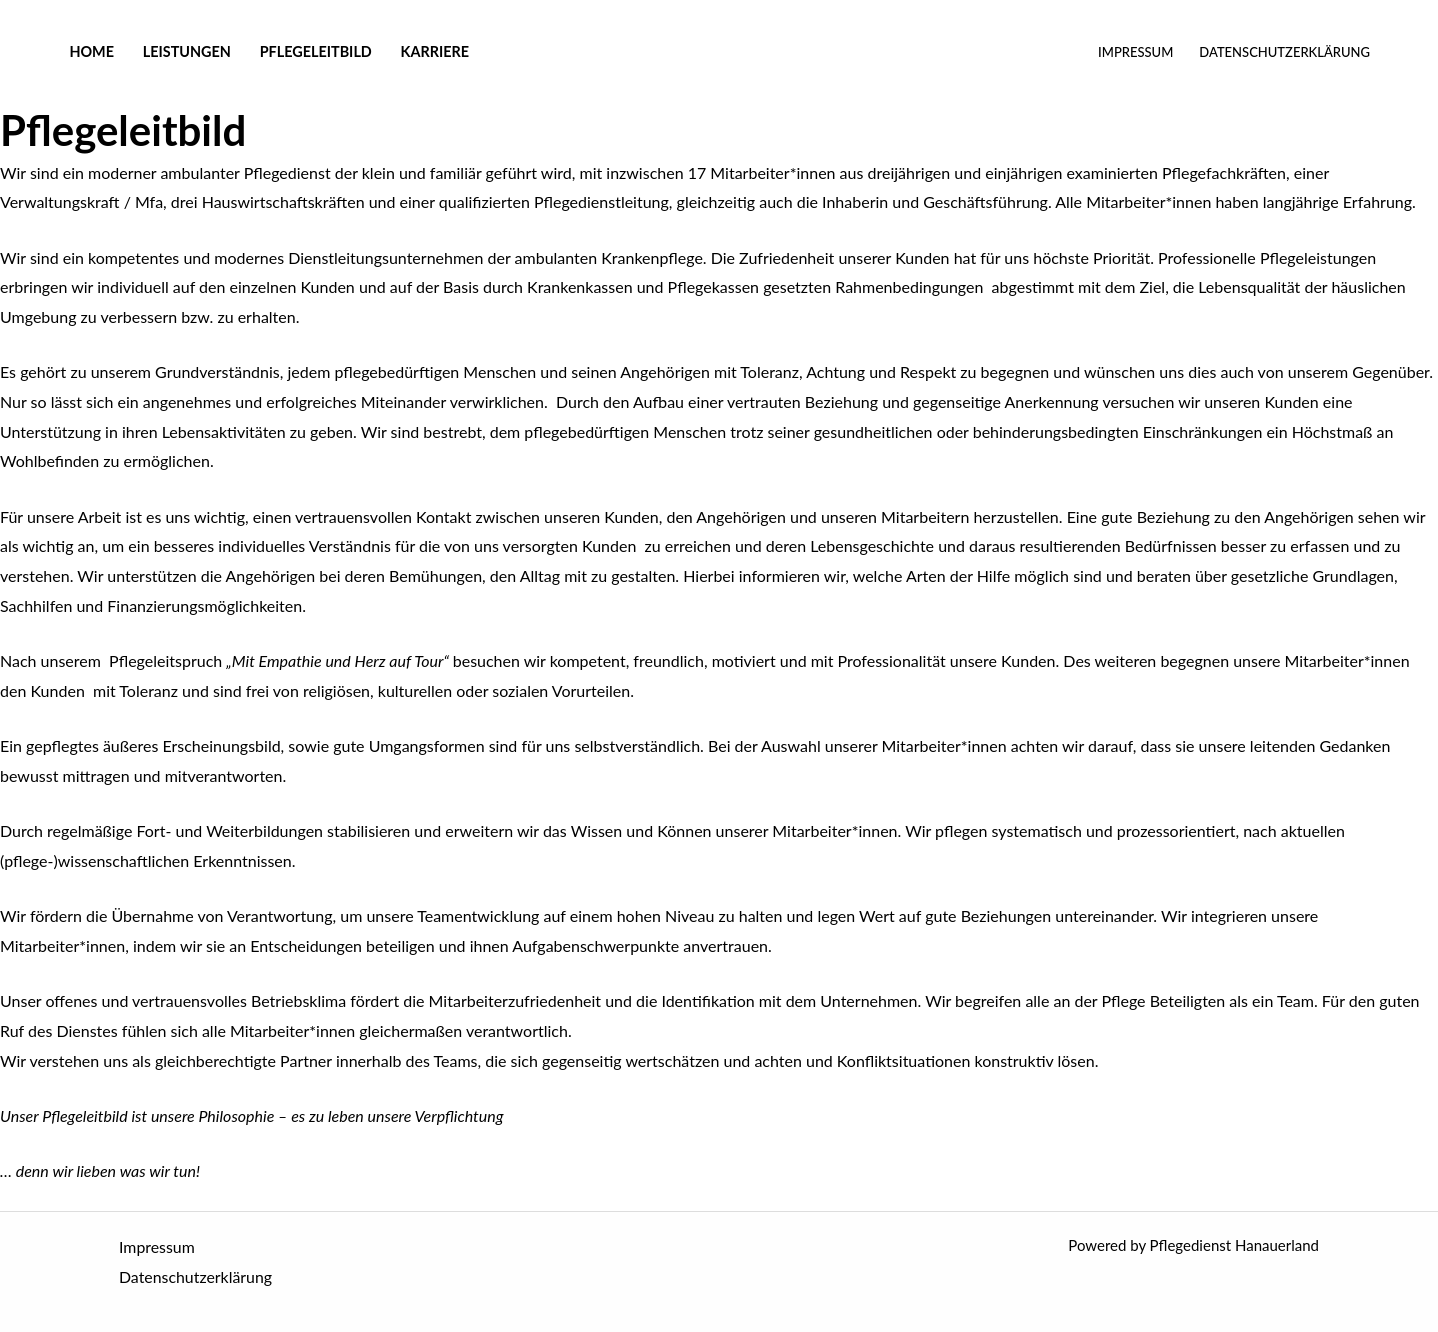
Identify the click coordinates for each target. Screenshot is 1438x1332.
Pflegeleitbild (316, 51)
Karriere (435, 51)
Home (91, 51)
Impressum (1135, 52)
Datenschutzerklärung (1284, 52)
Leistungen (187, 51)
